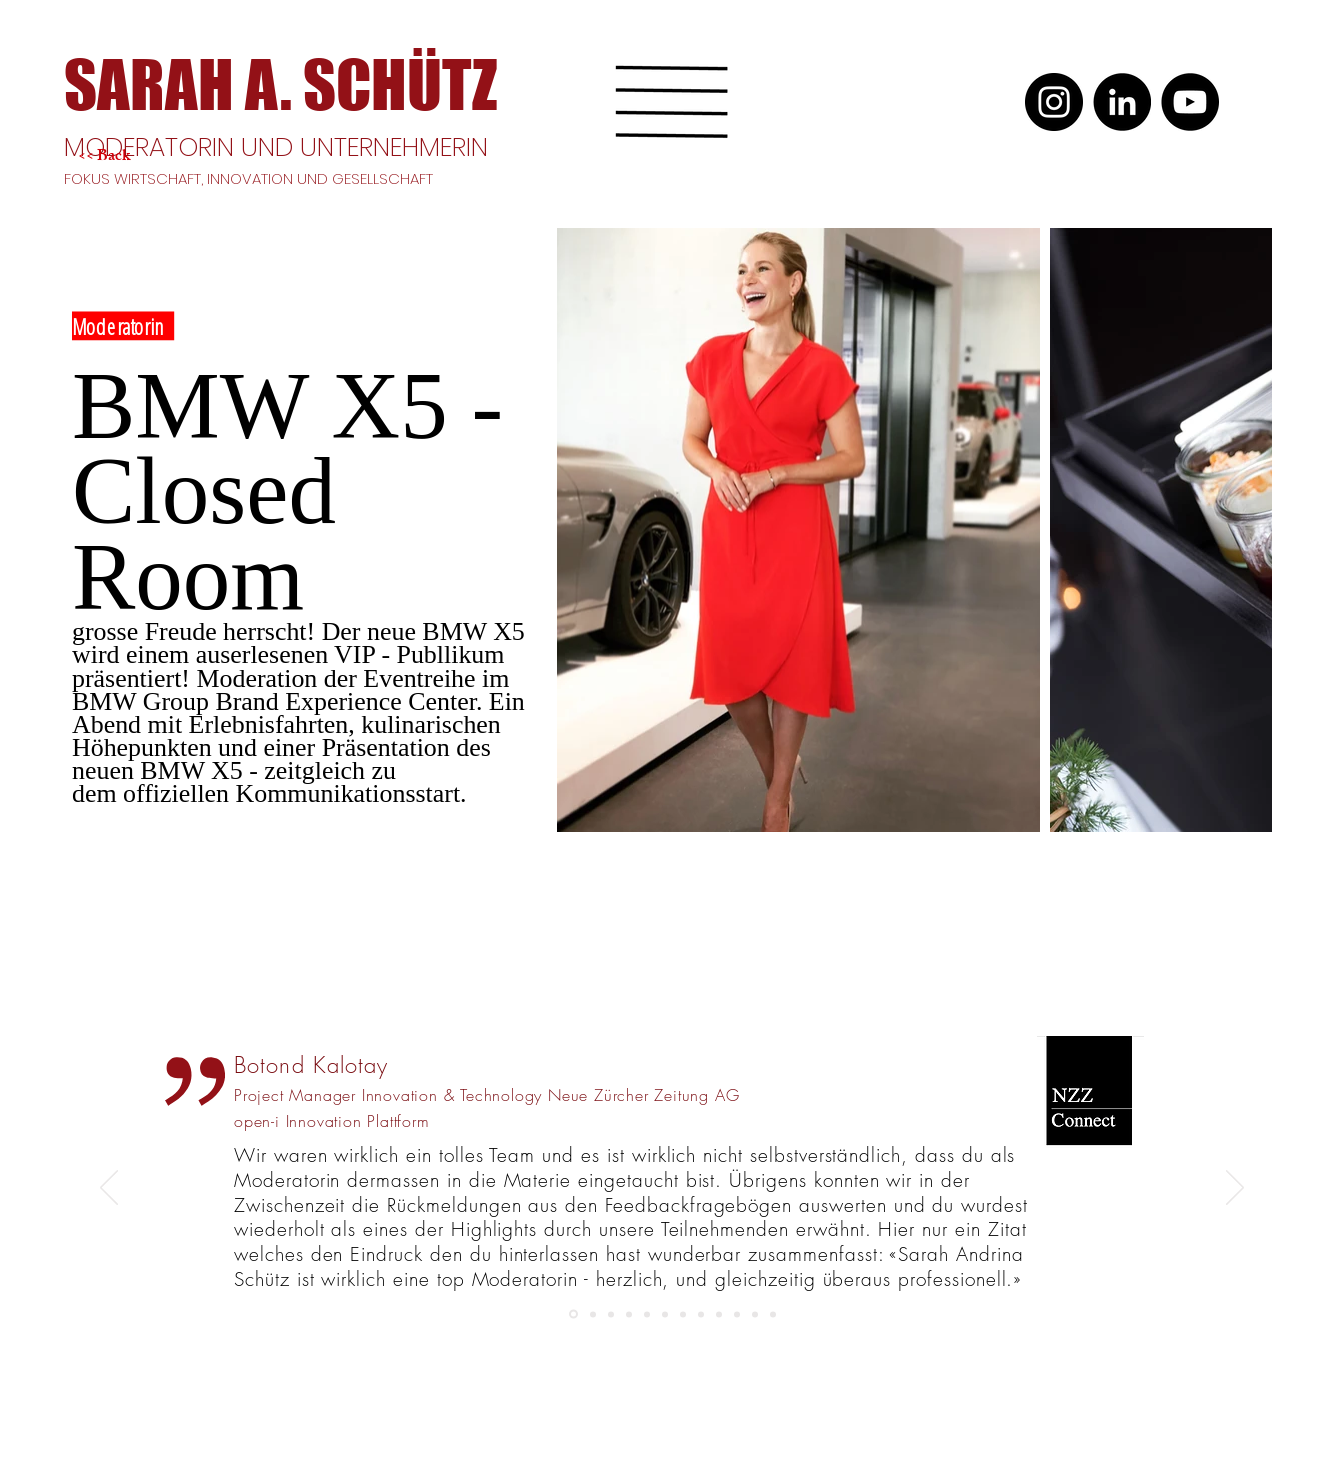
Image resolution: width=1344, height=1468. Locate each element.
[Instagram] (1054, 102)
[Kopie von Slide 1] (719, 1314)
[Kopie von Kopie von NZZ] (647, 1314)
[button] (671, 102)
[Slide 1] (701, 1314)
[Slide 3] (683, 1314)
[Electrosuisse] (737, 1314)
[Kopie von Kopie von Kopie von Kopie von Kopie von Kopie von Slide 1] (629, 1314)
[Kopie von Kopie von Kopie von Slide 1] (665, 1314)
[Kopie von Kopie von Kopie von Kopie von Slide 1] (593, 1314)
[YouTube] (1190, 102)
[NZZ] (573, 1314)
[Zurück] (109, 1189)
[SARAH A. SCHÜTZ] (280, 84)
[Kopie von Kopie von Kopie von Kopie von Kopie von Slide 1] (611, 1314)
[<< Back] (149, 158)
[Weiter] (1235, 1189)
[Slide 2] (773, 1314)
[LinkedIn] (1122, 102)
